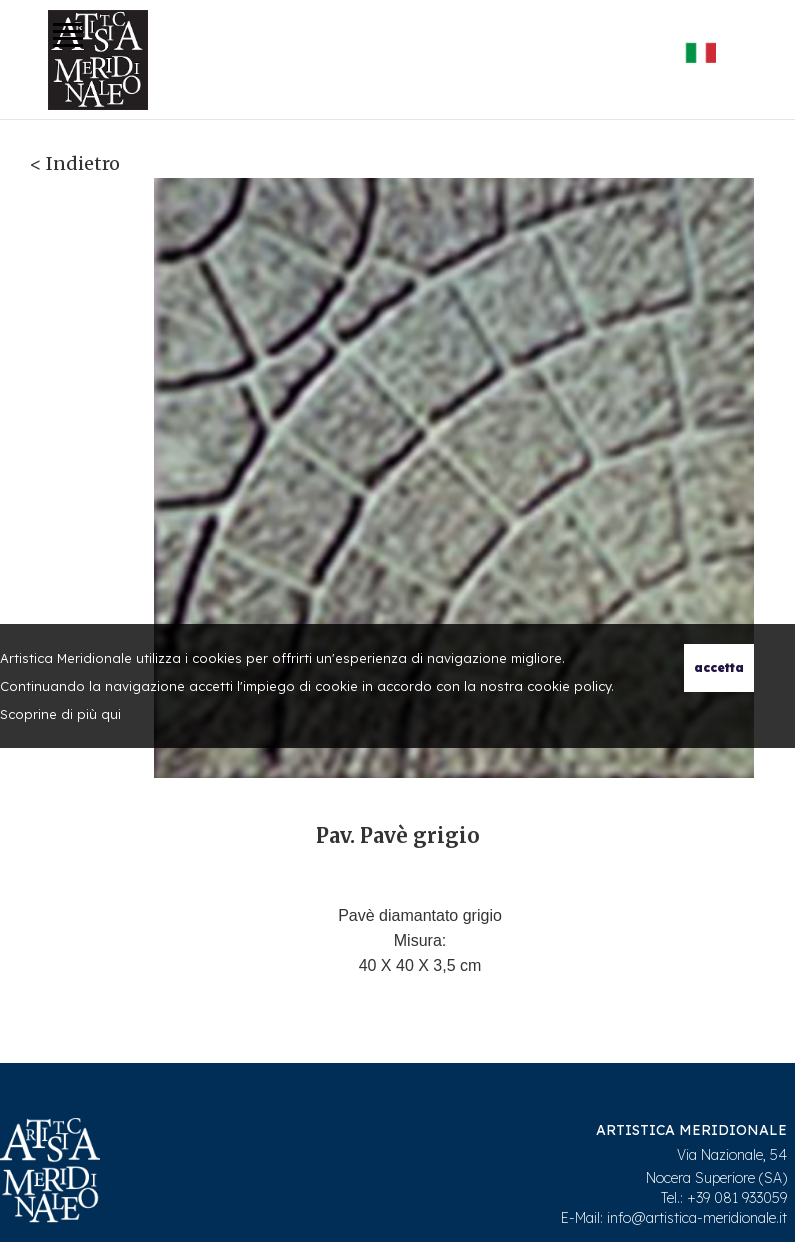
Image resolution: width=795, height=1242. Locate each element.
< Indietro (75, 163)
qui (111, 714)
